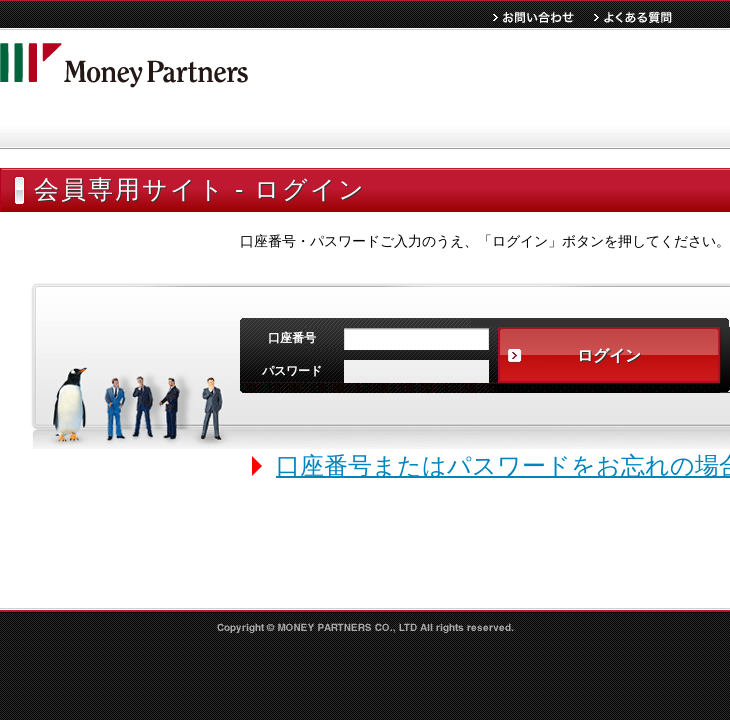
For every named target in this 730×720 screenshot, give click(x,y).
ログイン (609, 355)
